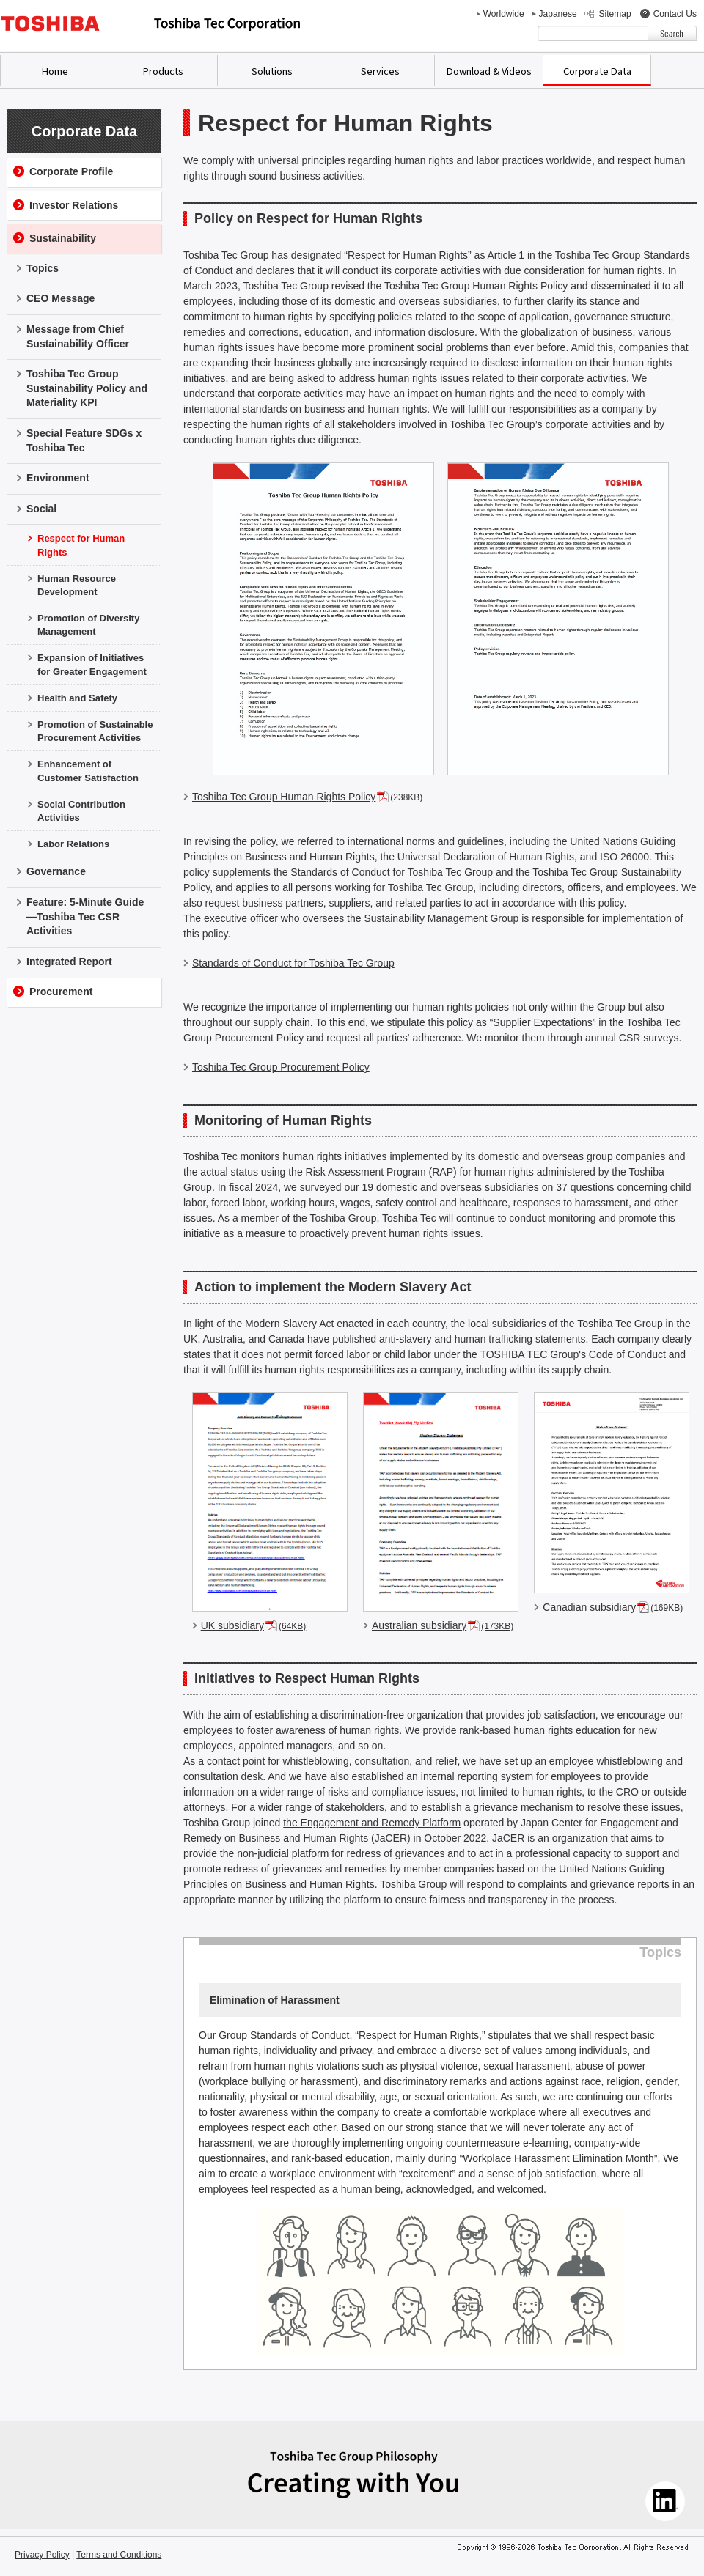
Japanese (558, 14)
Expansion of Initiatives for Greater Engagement (92, 664)
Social (41, 508)
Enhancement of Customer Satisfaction (88, 771)
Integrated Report (69, 961)
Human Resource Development (76, 585)
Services (380, 71)
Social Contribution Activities (81, 811)
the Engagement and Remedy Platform (372, 1822)
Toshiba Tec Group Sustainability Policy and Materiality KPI (86, 388)
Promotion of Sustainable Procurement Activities (95, 731)
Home (55, 71)
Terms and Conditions (118, 2555)
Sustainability (62, 238)
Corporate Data (597, 71)
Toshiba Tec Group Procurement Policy (281, 1067)
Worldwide (503, 14)
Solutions (272, 71)
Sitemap (615, 14)
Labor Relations (73, 843)
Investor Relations (73, 205)
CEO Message (60, 298)
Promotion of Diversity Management (88, 625)
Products (163, 71)
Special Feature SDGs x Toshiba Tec (84, 440)
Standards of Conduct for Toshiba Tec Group (293, 963)
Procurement (60, 991)
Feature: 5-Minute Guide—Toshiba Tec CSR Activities (85, 916)
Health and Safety (77, 698)
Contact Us (675, 14)
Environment (57, 478)
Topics (42, 268)
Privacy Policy (42, 2555)
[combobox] (593, 33)
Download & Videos (489, 71)
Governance (56, 871)
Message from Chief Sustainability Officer (77, 336)
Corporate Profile (71, 171)
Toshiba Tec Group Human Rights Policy (283, 796)
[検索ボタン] (672, 33)
